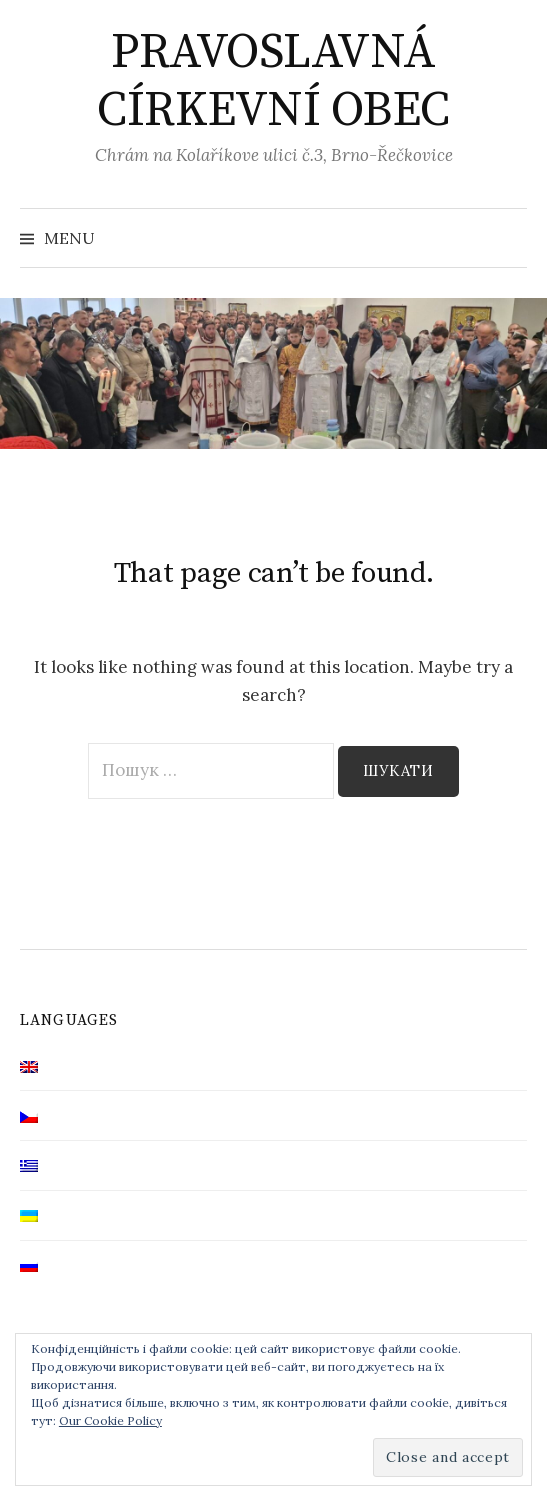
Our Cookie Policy (110, 1420)
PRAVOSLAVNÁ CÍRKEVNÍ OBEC (273, 82)
